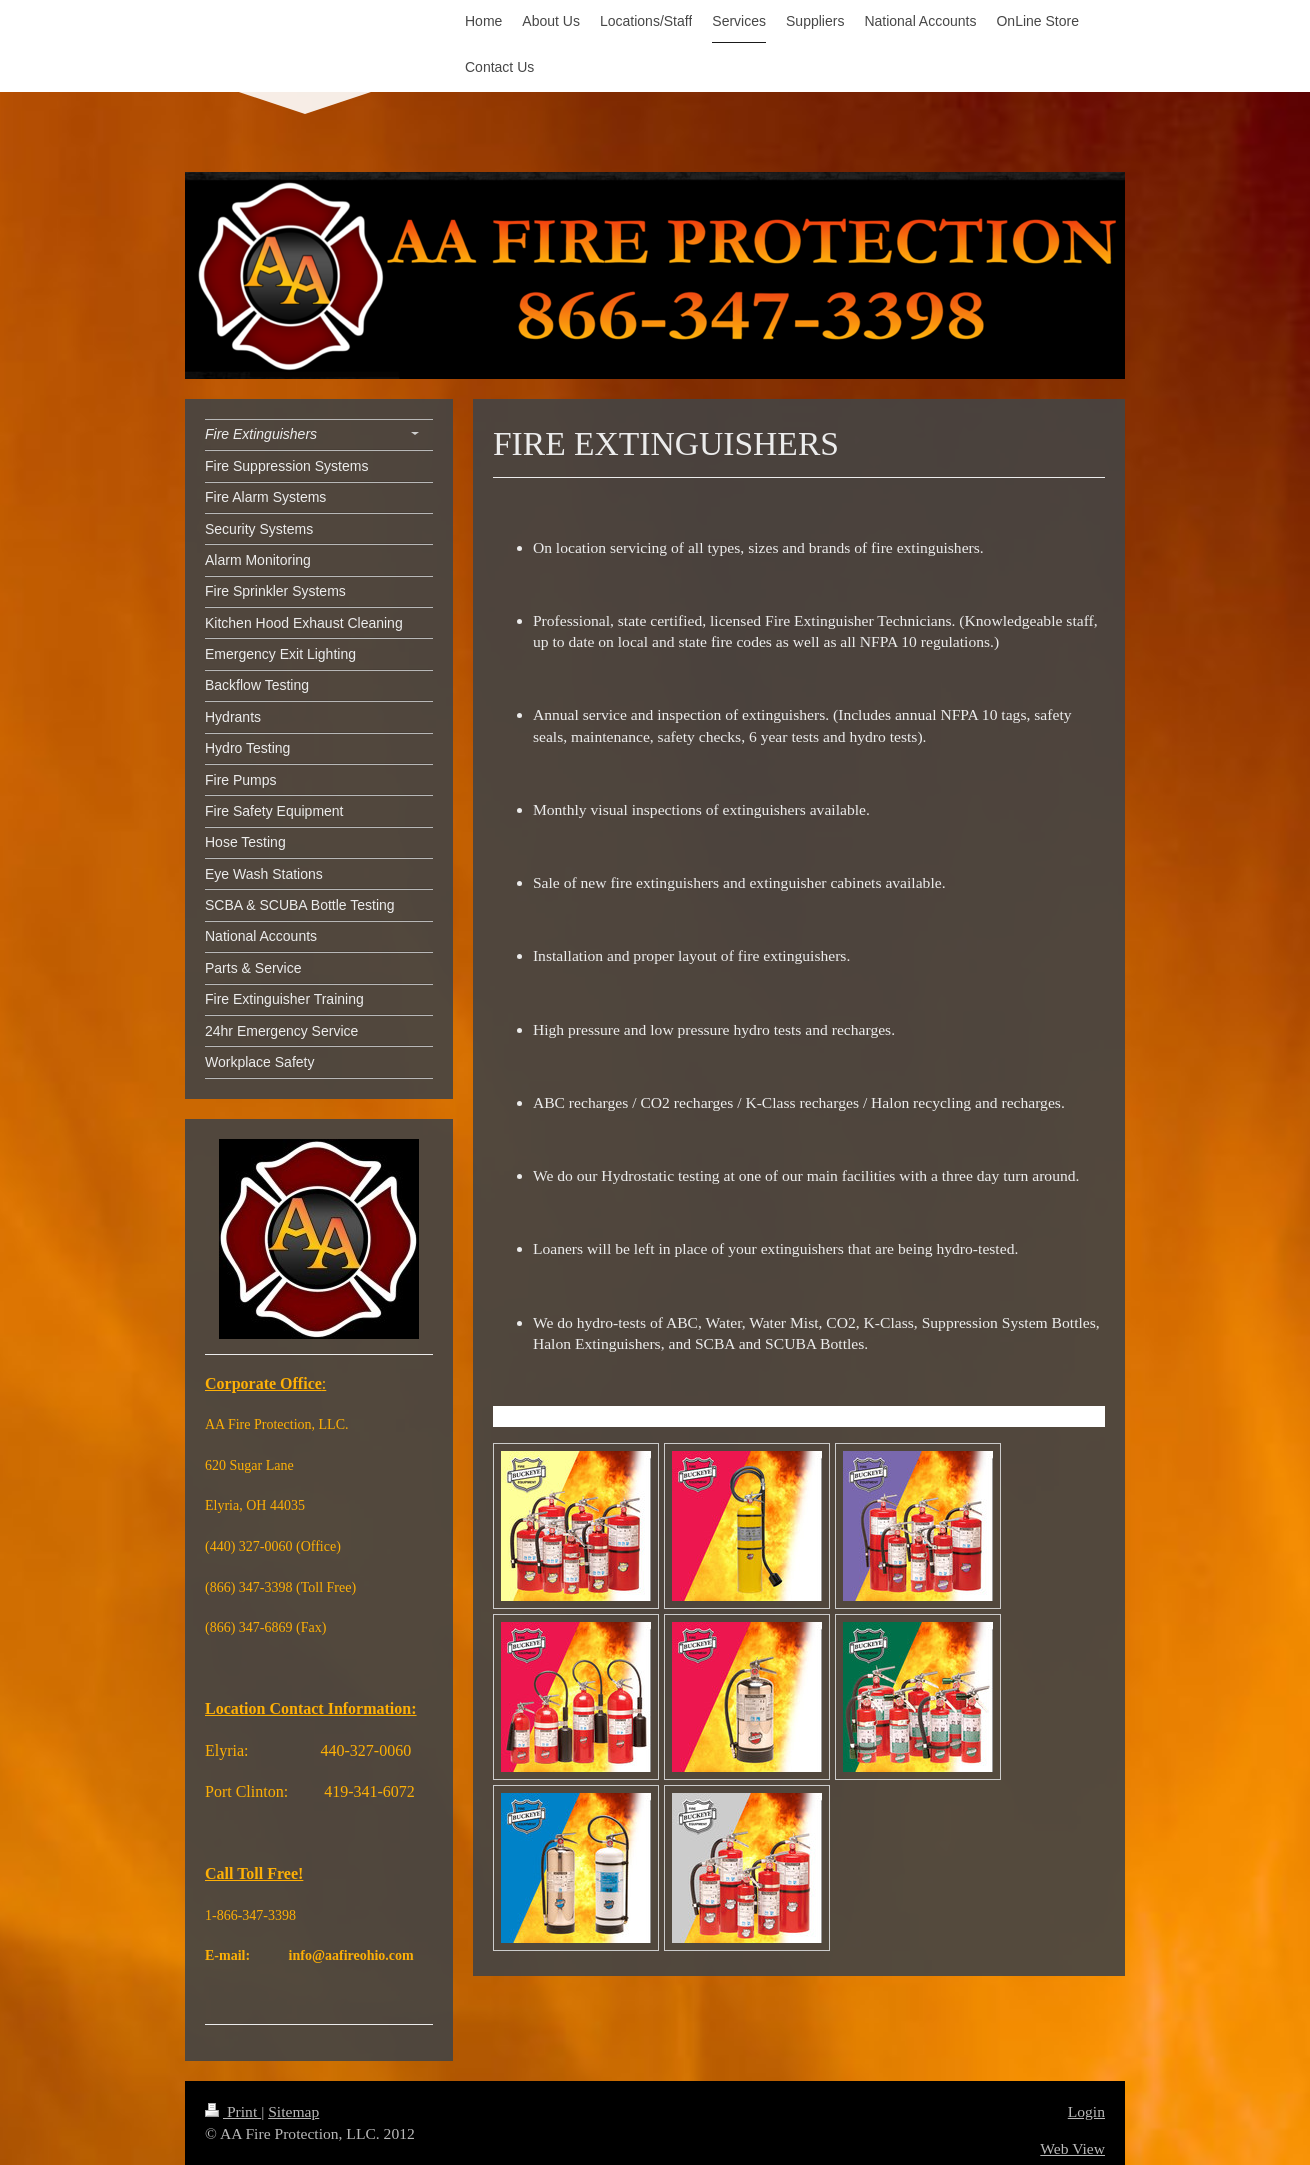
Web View (1072, 2148)
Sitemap (293, 2111)
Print (233, 2111)
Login (1086, 2111)
